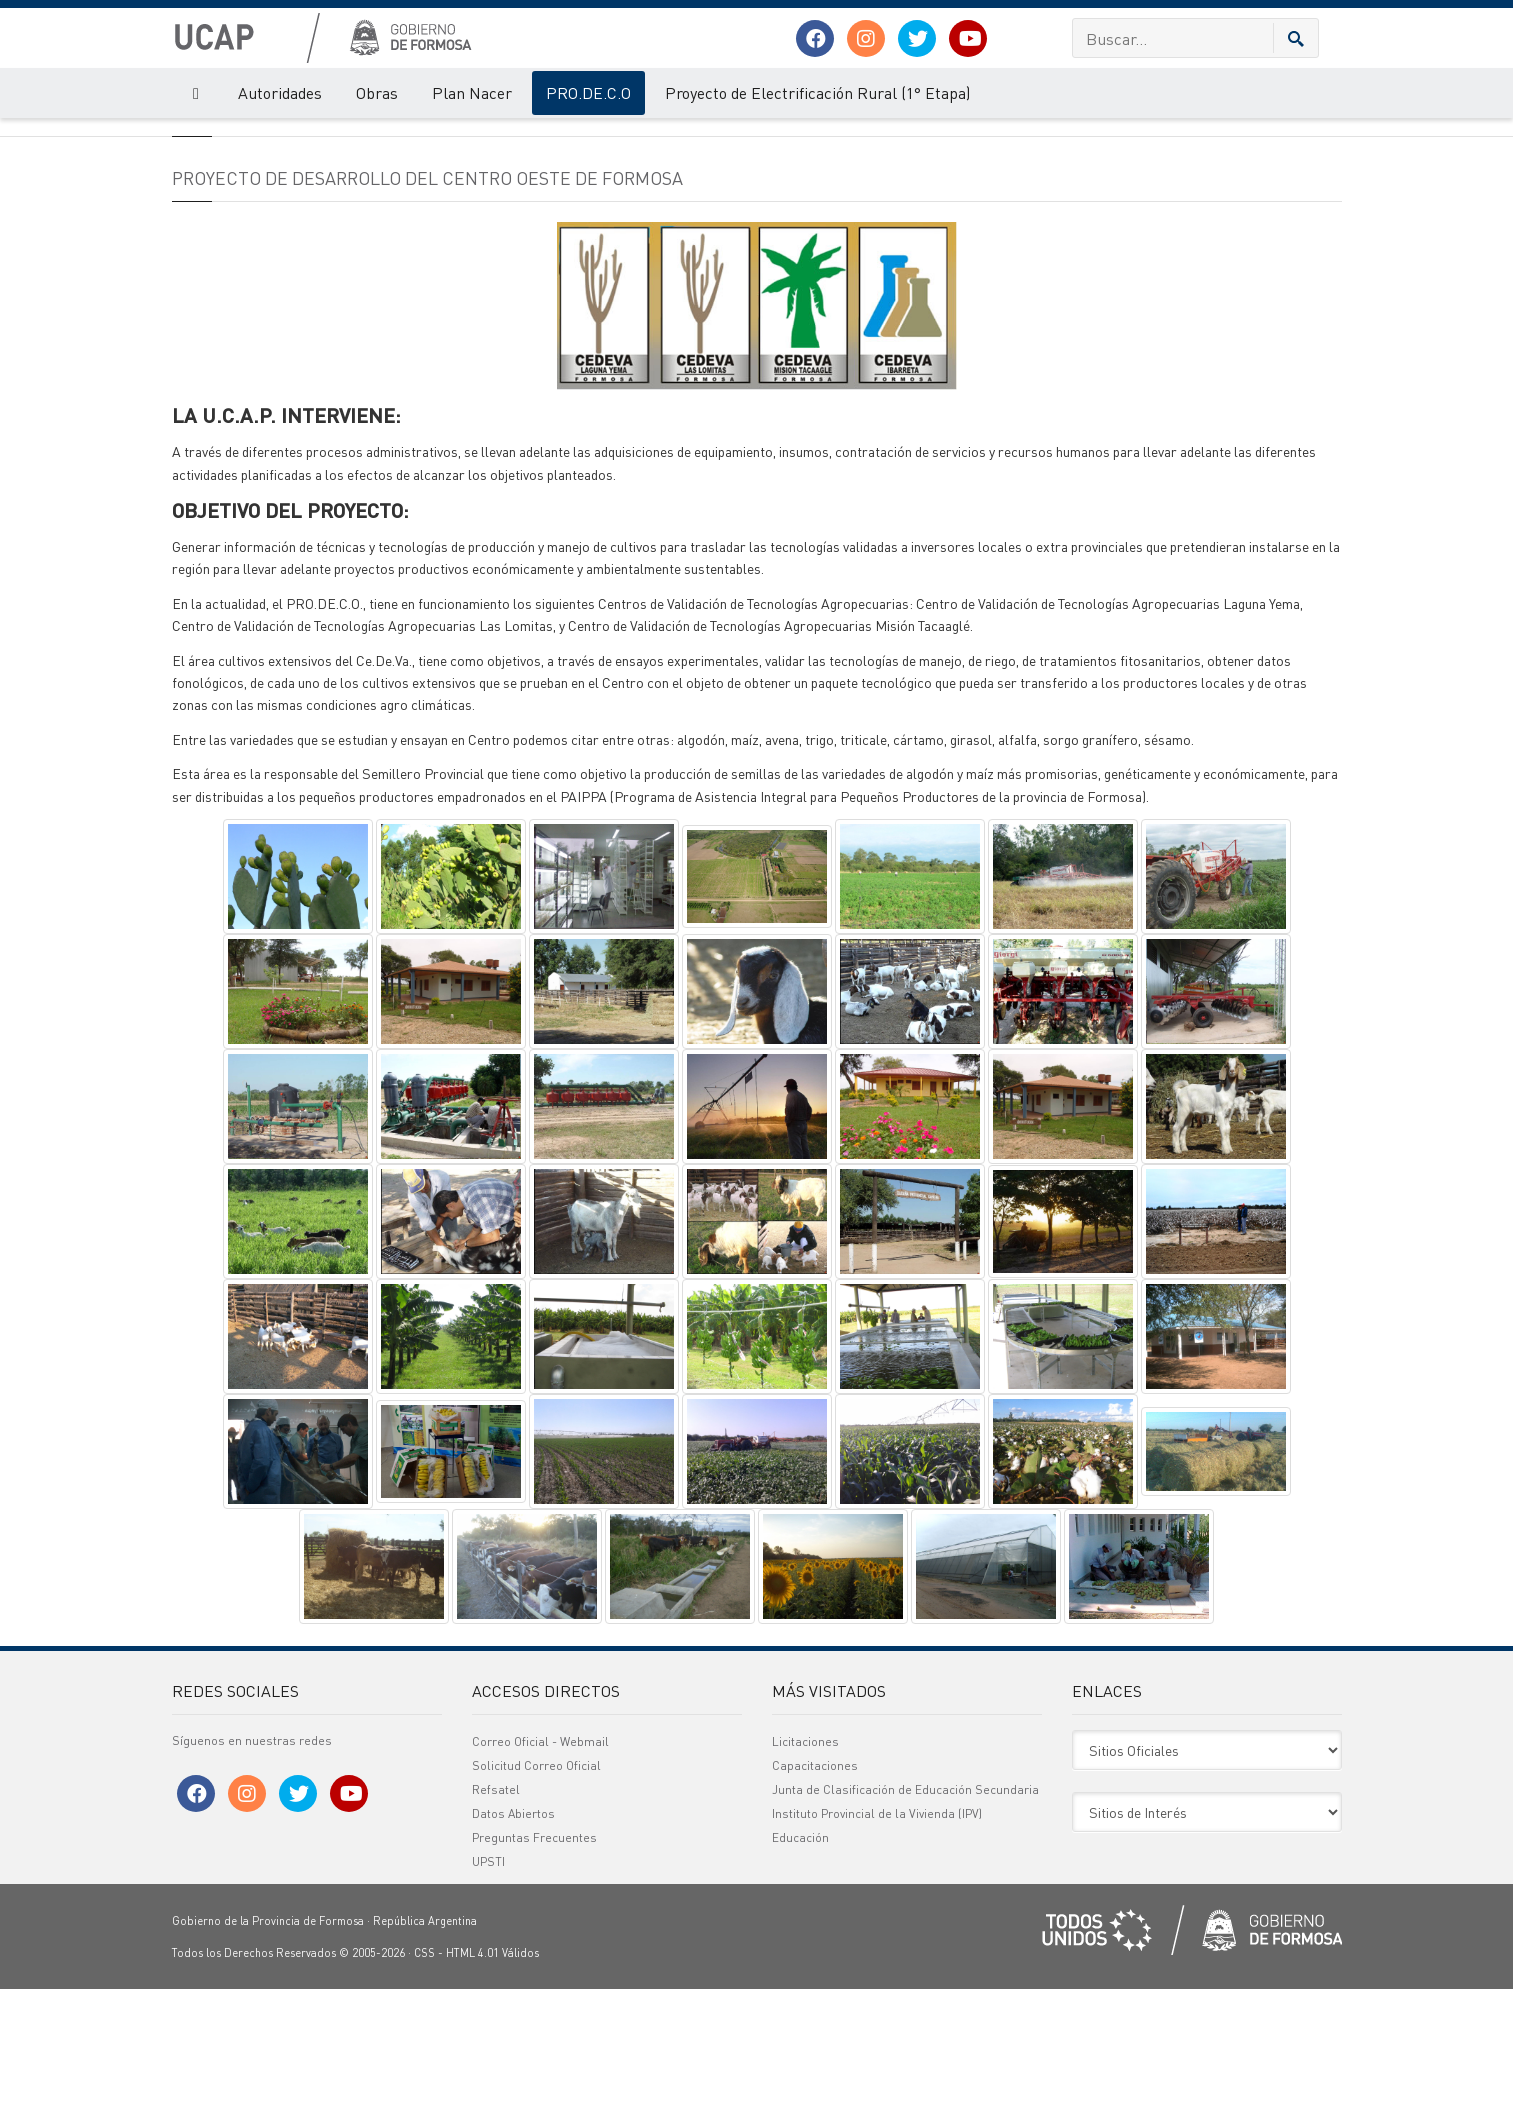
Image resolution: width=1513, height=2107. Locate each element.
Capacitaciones (815, 1883)
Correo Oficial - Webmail (540, 1859)
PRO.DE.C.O (588, 92)
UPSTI (488, 1979)
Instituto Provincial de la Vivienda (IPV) (877, 1931)
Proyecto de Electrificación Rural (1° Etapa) (817, 92)
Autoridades (280, 92)
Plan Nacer (472, 92)
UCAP (186, 138)
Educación (800, 1955)
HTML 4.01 (472, 2071)
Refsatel (496, 1907)
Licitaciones (805, 1859)
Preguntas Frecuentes (534, 1955)
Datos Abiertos (513, 1931)
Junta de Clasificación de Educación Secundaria (905, 1907)
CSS (424, 2071)
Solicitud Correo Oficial (536, 1883)
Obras (377, 92)
